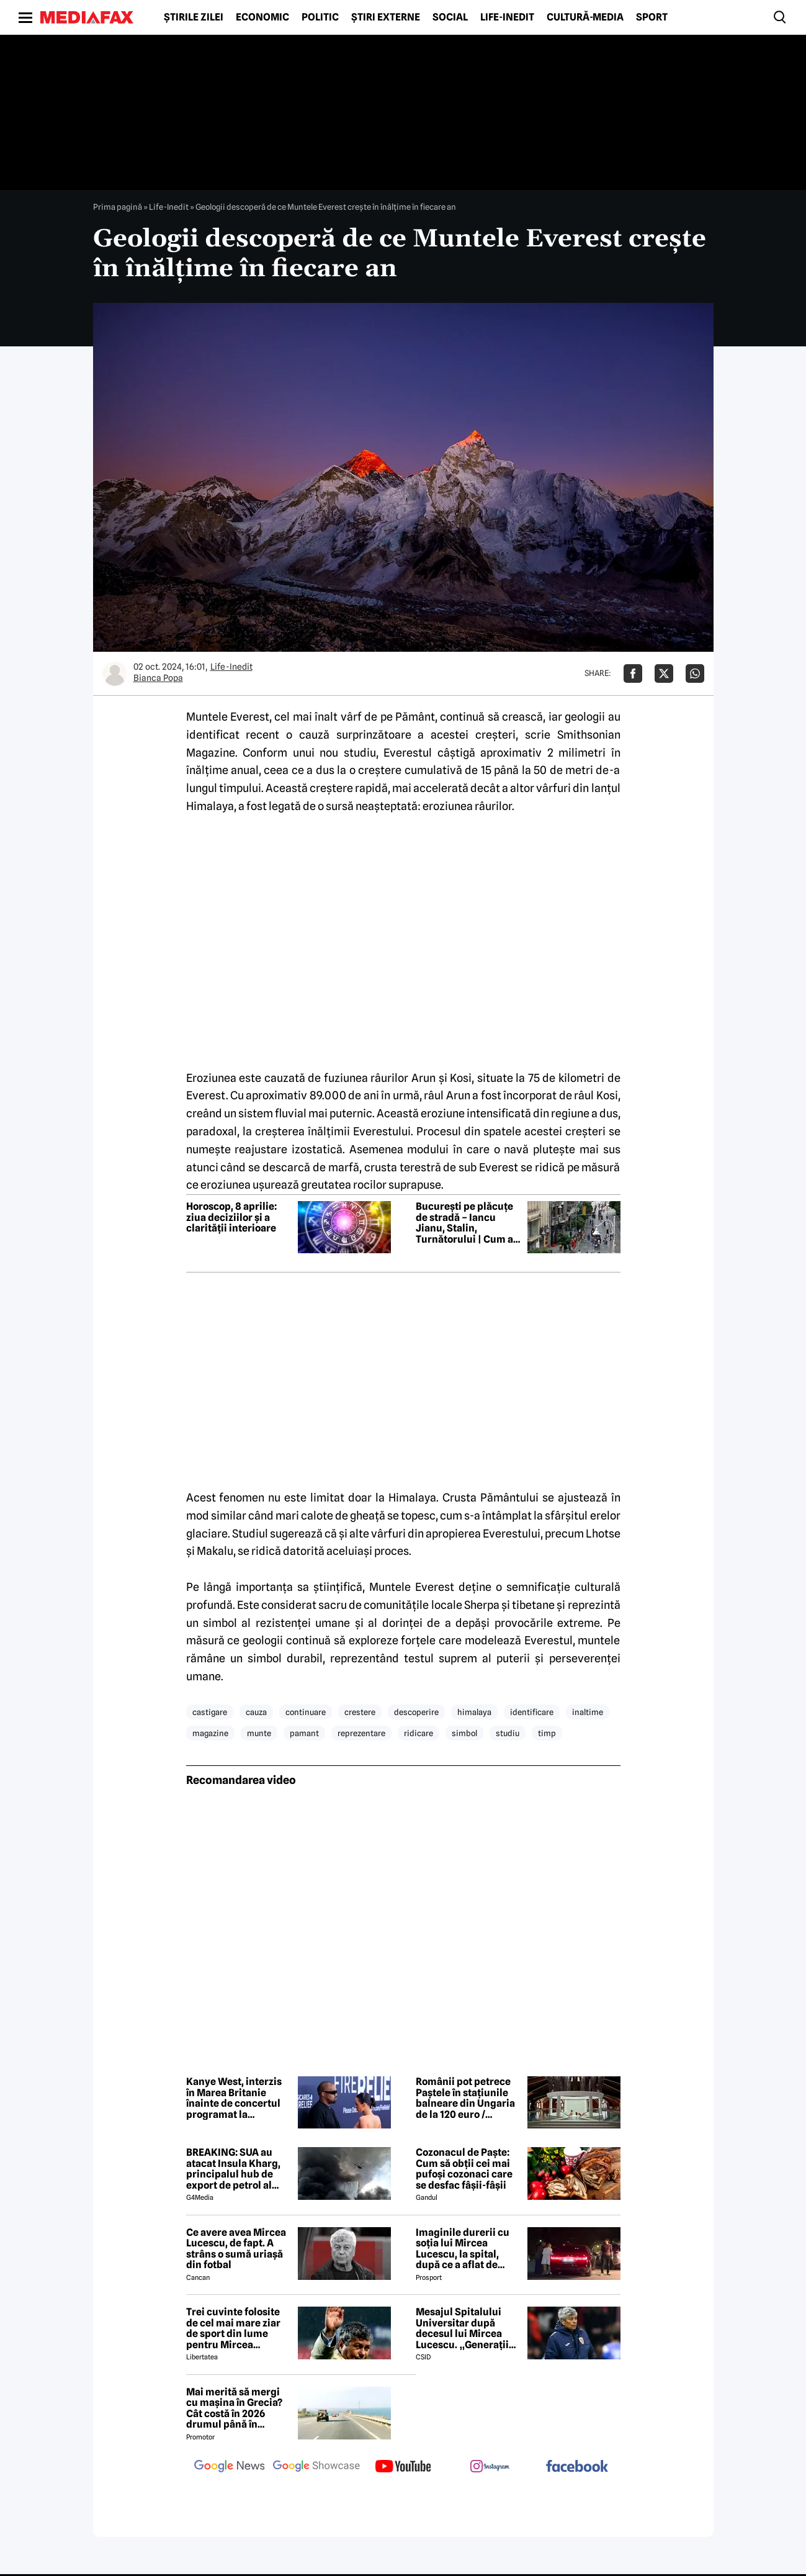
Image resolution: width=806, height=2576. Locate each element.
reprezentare (361, 1733)
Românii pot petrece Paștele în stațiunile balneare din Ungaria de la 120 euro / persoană (465, 2098)
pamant (304, 1733)
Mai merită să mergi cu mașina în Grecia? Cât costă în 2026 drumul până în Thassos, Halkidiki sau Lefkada (237, 2408)
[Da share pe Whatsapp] (695, 673)
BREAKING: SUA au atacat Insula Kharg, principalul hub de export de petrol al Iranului (233, 2169)
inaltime (587, 1712)
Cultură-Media (585, 17)
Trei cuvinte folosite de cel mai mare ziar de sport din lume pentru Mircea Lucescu (233, 2328)
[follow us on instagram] (490, 2467)
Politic (320, 17)
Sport (652, 17)
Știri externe (385, 17)
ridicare (418, 1733)
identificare (531, 1712)
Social (450, 17)
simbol (464, 1733)
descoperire (416, 1712)
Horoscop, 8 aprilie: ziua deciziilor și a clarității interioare (231, 1217)
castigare (209, 1712)
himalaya (474, 1712)
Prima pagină (117, 207)
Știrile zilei (193, 17)
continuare (305, 1712)
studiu (507, 1733)
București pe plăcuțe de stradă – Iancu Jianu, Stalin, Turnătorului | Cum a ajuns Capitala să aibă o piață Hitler (467, 1223)
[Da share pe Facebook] (633, 673)
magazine (210, 1733)
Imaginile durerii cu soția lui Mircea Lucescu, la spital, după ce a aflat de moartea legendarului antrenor (467, 2249)
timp (547, 1733)
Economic (262, 17)
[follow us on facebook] (577, 2467)
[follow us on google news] (229, 2467)
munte (259, 1733)
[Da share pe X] (664, 673)
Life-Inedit (507, 17)
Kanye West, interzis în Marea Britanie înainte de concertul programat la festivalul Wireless (234, 2098)
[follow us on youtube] (403, 2467)
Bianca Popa (158, 678)
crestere (359, 1712)
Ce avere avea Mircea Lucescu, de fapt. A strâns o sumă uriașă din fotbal (236, 2249)
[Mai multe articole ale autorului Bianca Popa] (114, 673)
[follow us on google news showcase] (316, 2467)
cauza (256, 1712)
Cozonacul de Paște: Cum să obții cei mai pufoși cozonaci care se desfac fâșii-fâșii (464, 2169)
